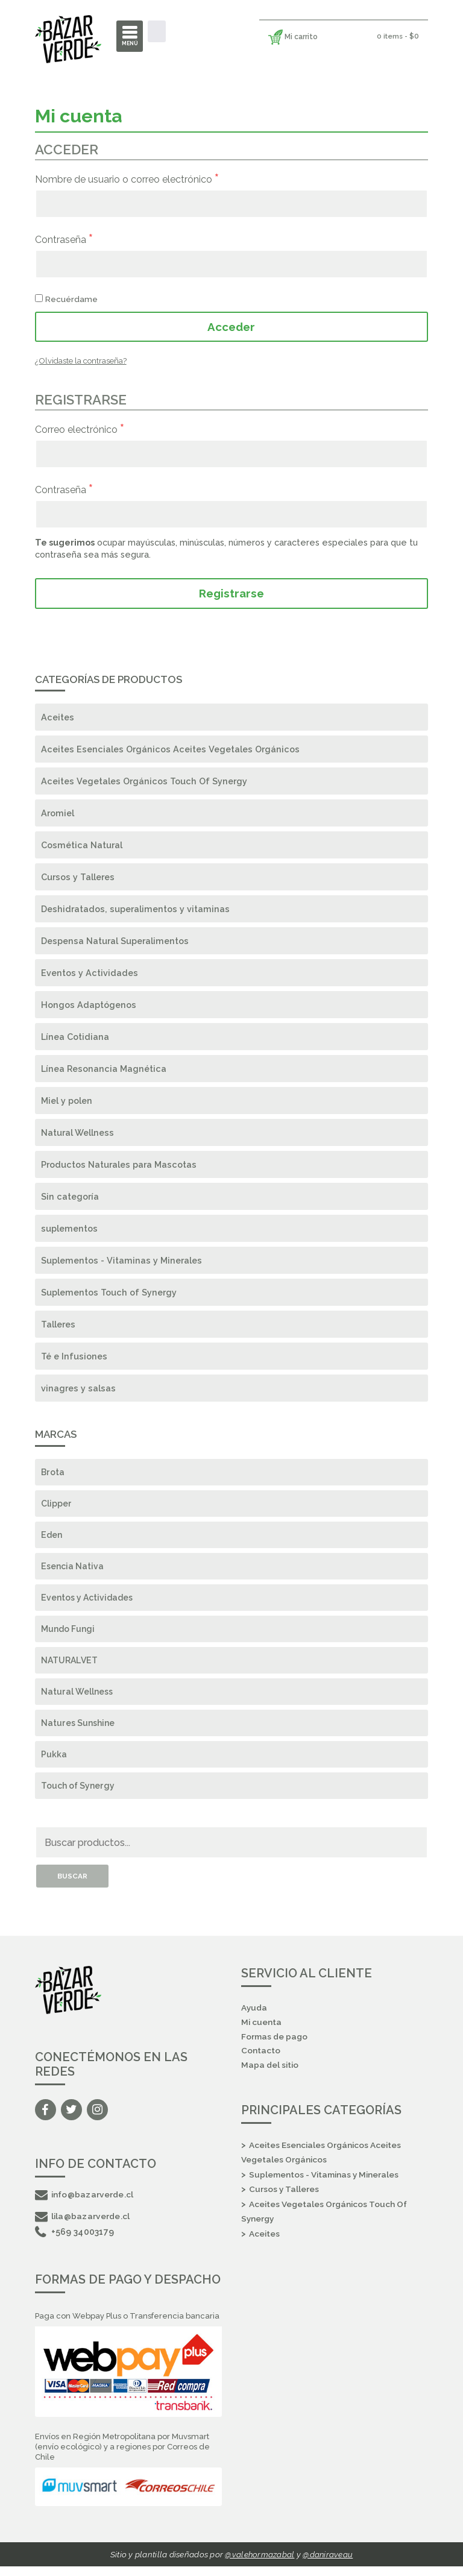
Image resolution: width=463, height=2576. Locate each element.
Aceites (57, 718)
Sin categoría (70, 1197)
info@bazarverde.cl (85, 2202)
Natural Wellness (77, 1133)
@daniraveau (328, 2564)
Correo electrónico (79, 429)
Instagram (97, 2117)
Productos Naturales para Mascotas (119, 1165)
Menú (130, 43)
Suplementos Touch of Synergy (109, 1293)
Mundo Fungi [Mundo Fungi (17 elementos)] (69, 1633)
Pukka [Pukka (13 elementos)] (54, 1761)
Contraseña (64, 239)
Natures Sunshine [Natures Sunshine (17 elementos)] (79, 1729)
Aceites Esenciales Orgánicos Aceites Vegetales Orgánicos (170, 750)
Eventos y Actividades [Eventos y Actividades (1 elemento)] (89, 1601)
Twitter (71, 2117)
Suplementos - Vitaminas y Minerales (121, 1261)
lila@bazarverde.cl (83, 2224)
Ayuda (254, 2016)
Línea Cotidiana (75, 1037)
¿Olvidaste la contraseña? (81, 361)
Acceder (231, 326)
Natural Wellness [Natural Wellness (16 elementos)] (77, 1697)
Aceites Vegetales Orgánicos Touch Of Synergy (144, 781)
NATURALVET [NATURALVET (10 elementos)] (70, 1665)
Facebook (45, 2117)
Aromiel (57, 813)
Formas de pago (275, 2045)
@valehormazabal (259, 2564)
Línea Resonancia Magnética (103, 1069)
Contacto (260, 2060)
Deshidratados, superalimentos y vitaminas (135, 909)
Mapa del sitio (270, 2075)
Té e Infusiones (74, 1357)
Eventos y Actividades (89, 973)
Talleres (58, 1325)
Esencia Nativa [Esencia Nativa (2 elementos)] (73, 1569)
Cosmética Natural (81, 845)
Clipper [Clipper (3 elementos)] (56, 1505)
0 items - (397, 36)
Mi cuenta (261, 2030)
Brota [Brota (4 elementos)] (53, 1473)
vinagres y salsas (78, 1389)
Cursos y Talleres (78, 877)
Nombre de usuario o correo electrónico (127, 178)
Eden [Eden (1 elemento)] (52, 1537)
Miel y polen (66, 1101)
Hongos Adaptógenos (88, 1005)
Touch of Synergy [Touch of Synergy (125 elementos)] (79, 1792)
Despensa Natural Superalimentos (115, 941)
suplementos (69, 1229)
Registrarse (231, 593)
